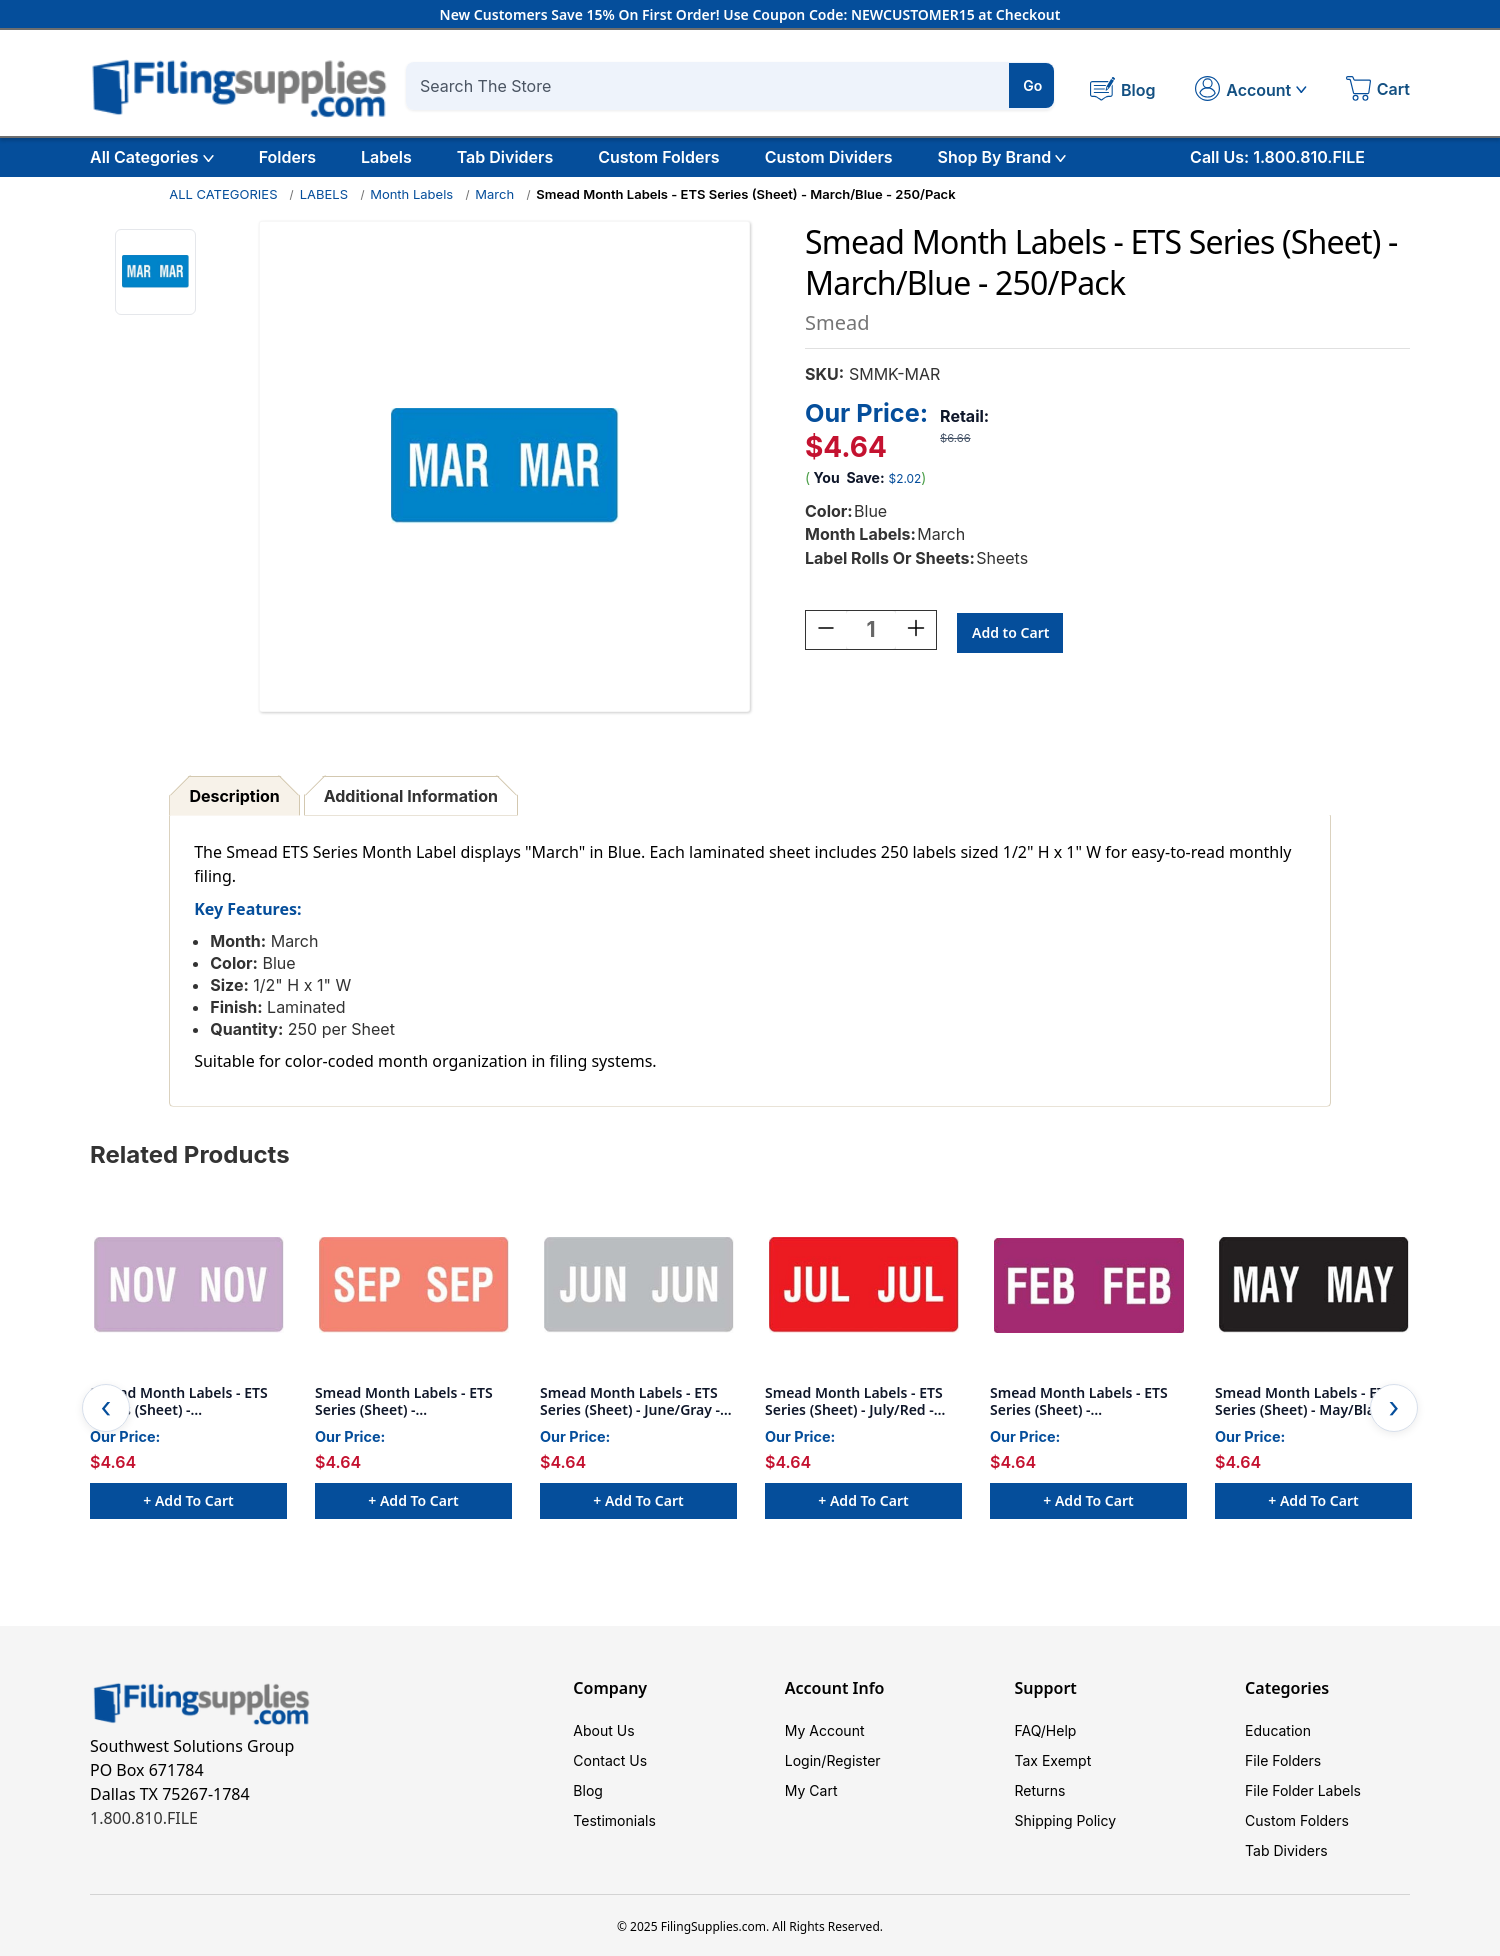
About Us (603, 1730)
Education (1278, 1730)
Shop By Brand (1002, 157)
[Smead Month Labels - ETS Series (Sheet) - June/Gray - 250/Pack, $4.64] (638, 1285)
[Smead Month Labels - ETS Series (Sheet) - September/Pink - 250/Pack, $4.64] (413, 1285)
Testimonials (614, 1820)
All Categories (152, 157)
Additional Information (411, 796)
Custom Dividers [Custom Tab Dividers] (829, 157)
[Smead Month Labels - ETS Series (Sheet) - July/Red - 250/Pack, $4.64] (863, 1285)
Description (234, 796)
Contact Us (610, 1760)
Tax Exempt (1052, 1760)
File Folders (1283, 1760)
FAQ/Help (1045, 1730)
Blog (588, 1790)
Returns (1039, 1790)
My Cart (811, 1790)
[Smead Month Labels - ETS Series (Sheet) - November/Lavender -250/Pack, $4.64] (188, 1285)
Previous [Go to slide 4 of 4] (106, 1408)
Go (1032, 85)
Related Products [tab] (190, 1154)
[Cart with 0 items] (1378, 91)
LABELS (324, 194)
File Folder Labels (1303, 1790)
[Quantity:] (871, 633)
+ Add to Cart (188, 1500)
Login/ (806, 1760)
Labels (386, 157)
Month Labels (411, 194)
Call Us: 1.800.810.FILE (1277, 157)
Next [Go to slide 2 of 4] (1394, 1408)
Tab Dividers (505, 157)
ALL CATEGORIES (223, 194)
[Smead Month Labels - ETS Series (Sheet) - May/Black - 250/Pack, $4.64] (1313, 1285)
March (494, 194)
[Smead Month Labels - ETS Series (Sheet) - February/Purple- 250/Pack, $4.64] (1088, 1285)
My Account (825, 1730)
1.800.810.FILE (144, 1818)
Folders (287, 157)
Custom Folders (658, 157)
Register (853, 1760)
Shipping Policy (1065, 1820)
